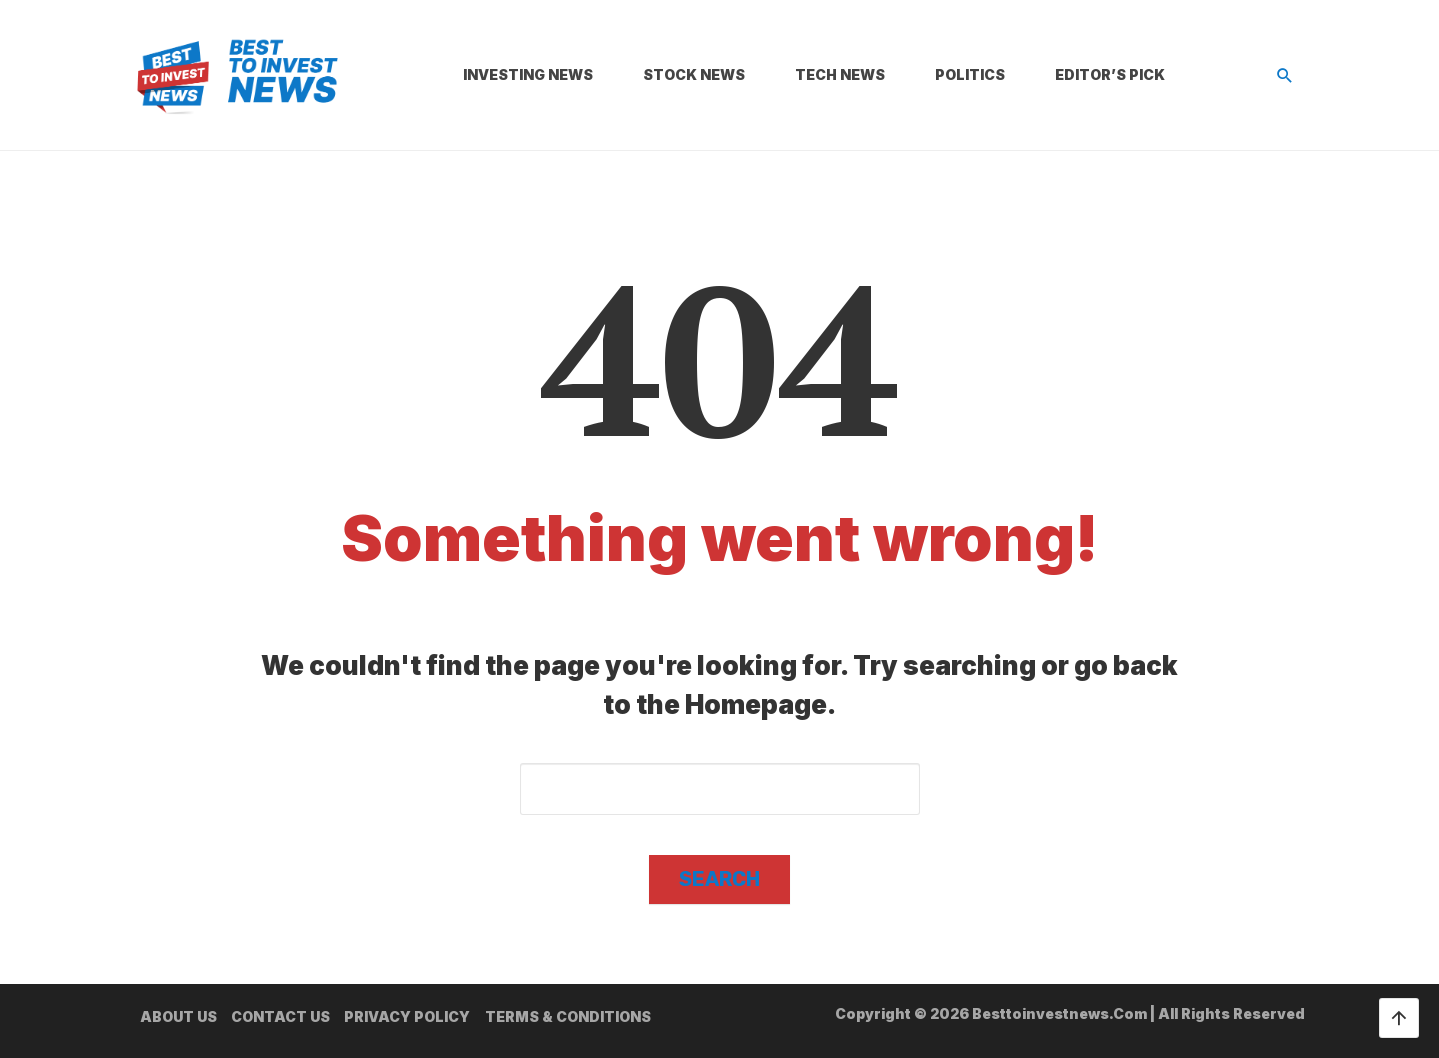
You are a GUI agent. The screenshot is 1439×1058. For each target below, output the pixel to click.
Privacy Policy (407, 1016)
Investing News (528, 74)
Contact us (280, 1016)
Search (719, 879)
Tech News (840, 74)
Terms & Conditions (568, 1016)
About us (178, 1016)
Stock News (694, 74)
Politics (970, 74)
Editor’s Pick (1110, 74)
